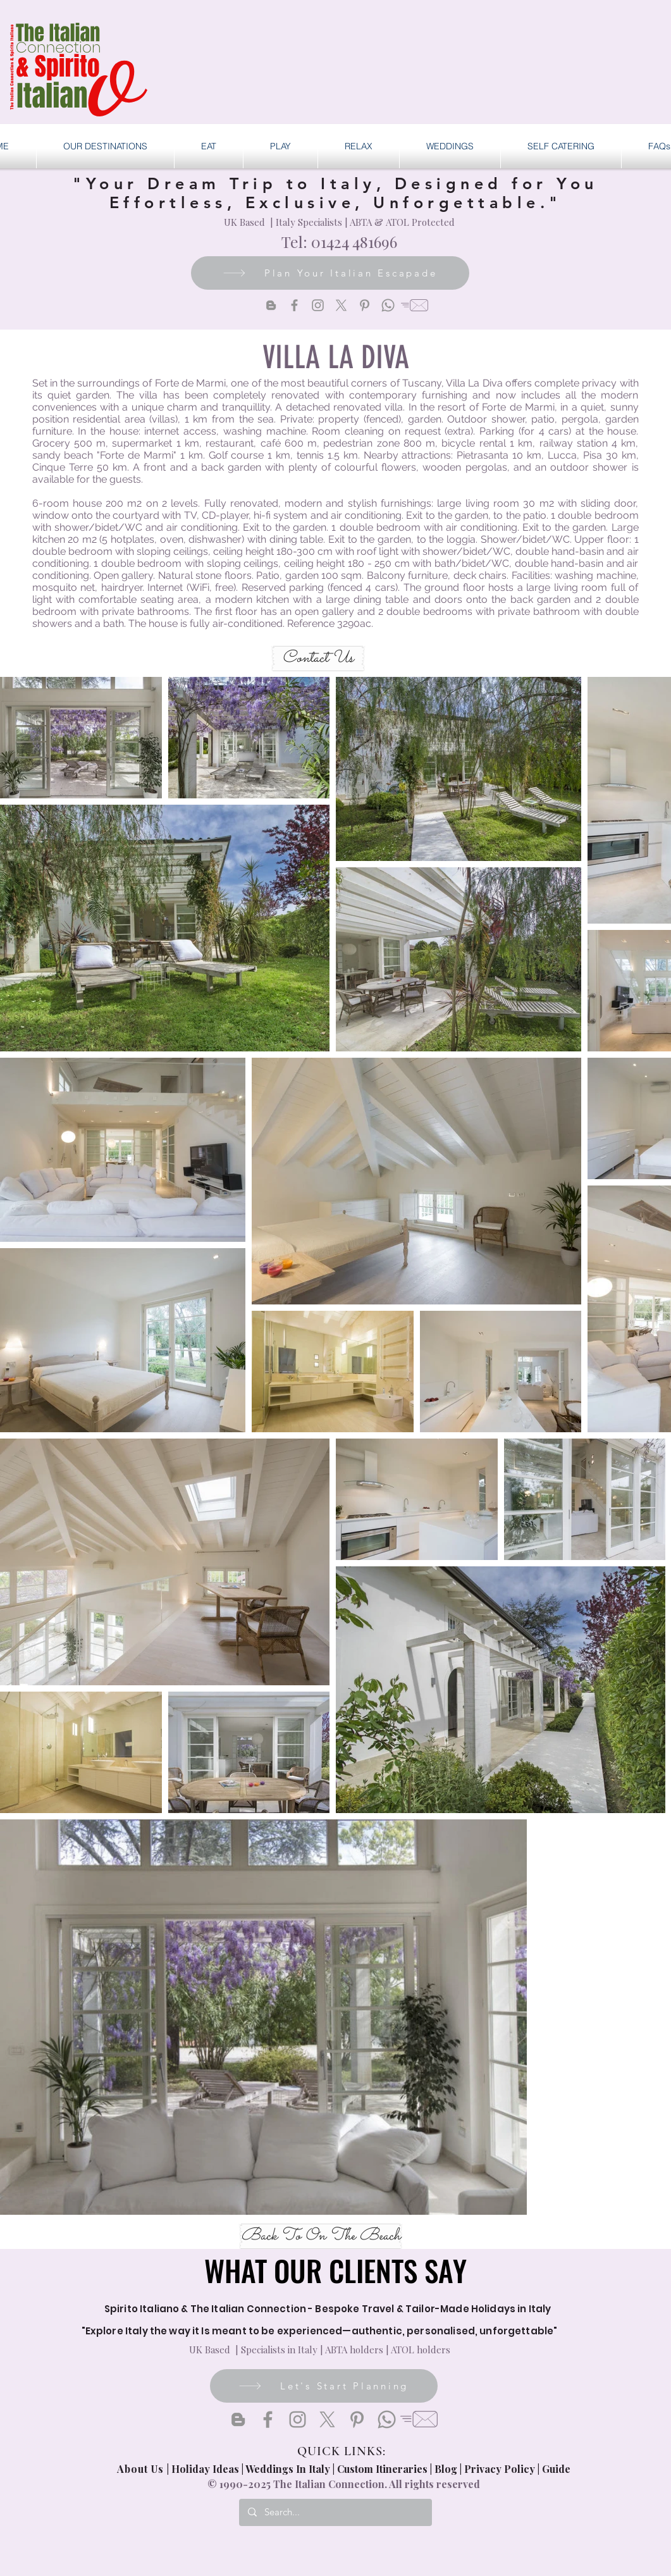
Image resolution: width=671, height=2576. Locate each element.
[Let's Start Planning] (324, 2386)
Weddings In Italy (289, 2468)
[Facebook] (294, 305)
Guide (556, 2468)
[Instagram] (318, 305)
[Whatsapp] (388, 305)
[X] (341, 305)
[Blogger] (271, 305)
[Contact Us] (318, 658)
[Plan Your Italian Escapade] (330, 273)
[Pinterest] (364, 305)
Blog (445, 2468)
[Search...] (334, 2512)
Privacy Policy (499, 2468)
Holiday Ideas (206, 2468)
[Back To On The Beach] (320, 2236)
